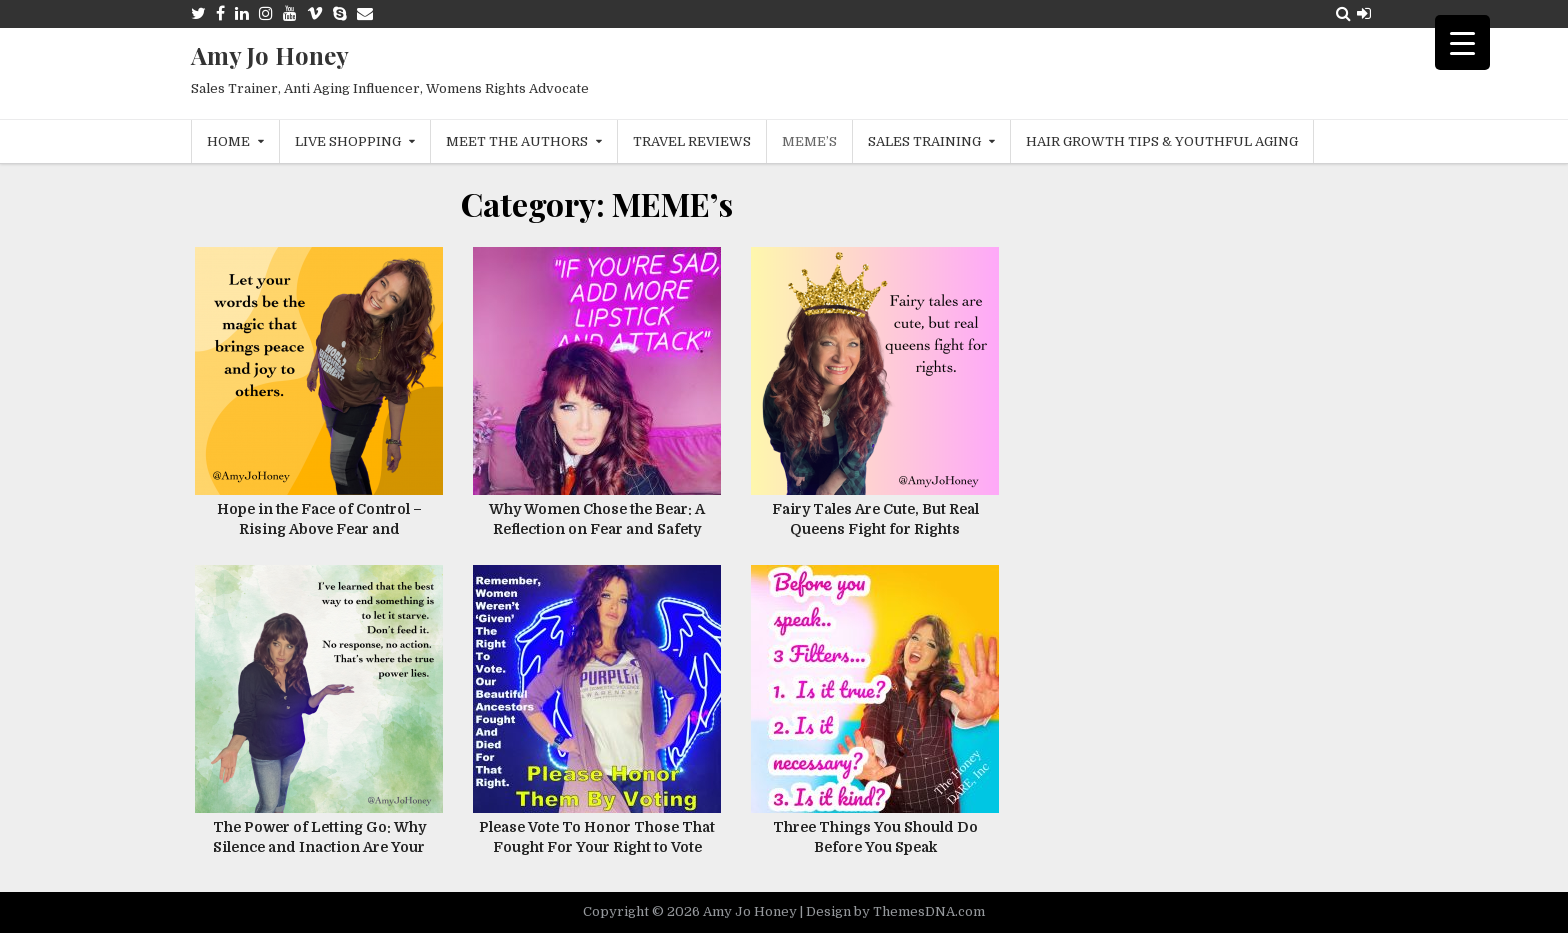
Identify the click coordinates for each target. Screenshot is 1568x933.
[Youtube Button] (290, 13)
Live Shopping (348, 141)
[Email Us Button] (365, 13)
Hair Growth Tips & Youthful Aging (1162, 141)
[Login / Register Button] (1364, 13)
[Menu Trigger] (1462, 42)
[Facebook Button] (220, 13)
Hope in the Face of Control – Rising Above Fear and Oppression (319, 528)
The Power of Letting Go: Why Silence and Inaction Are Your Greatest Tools (319, 846)
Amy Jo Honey (270, 55)
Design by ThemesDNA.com (895, 911)
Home (228, 141)
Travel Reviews (692, 141)
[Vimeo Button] (315, 13)
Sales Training (924, 141)
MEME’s (809, 141)
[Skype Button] (340, 13)
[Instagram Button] (266, 13)
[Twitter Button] (198, 13)
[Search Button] (1343, 13)
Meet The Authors (517, 141)
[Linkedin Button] (242, 13)
